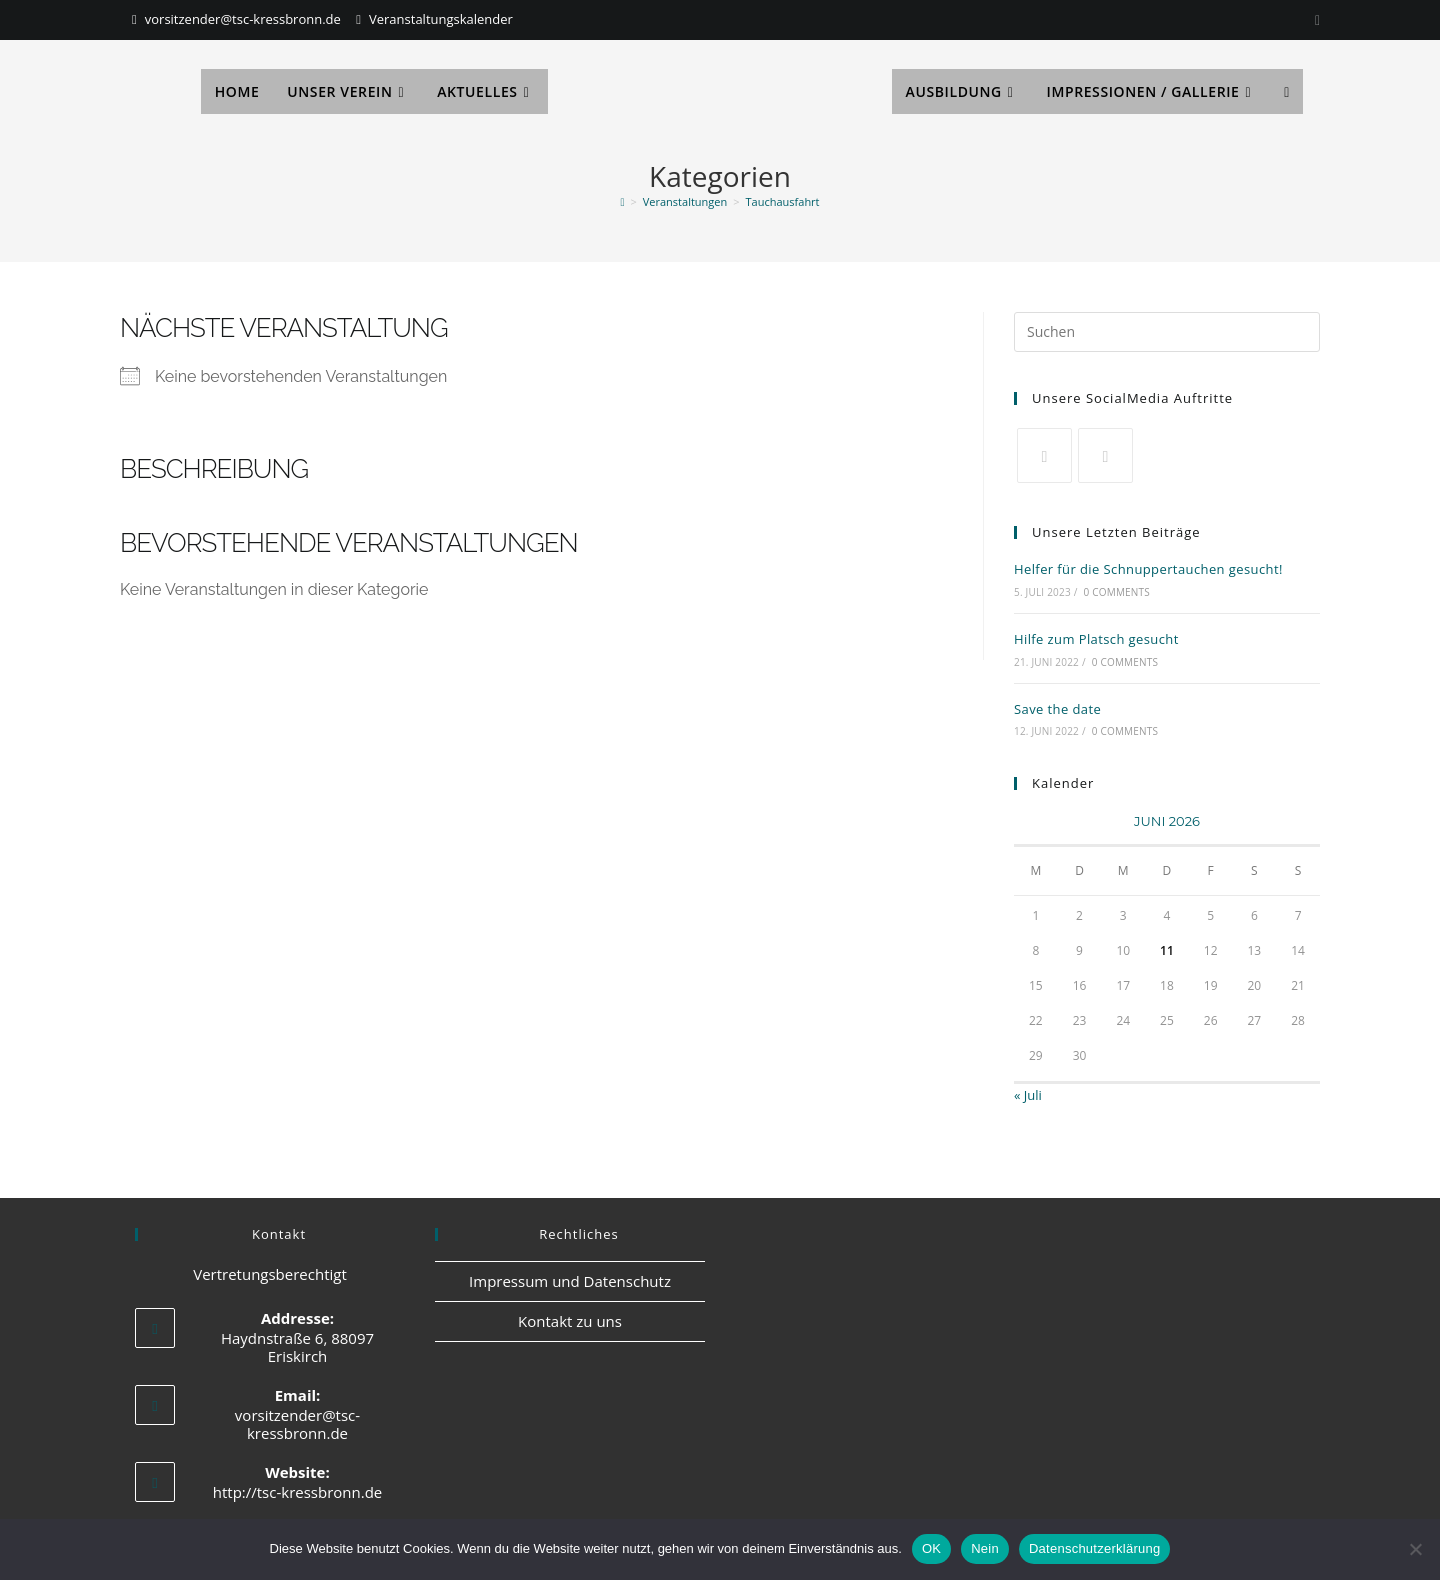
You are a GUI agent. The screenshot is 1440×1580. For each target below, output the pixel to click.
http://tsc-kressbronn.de (298, 1492)
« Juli (1028, 1095)
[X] (1044, 455)
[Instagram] (1314, 20)
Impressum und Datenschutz (570, 1281)
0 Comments (1117, 592)
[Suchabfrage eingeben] (1167, 332)
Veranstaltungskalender (441, 19)
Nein (985, 1548)
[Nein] (1415, 1549)
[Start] (622, 201)
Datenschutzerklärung (1094, 1548)
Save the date (1057, 709)
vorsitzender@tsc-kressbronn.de (243, 19)
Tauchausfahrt (783, 201)
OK (931, 1548)
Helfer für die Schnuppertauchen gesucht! (1148, 569)
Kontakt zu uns (570, 1321)
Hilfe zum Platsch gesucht (1096, 639)
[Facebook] (1105, 455)
